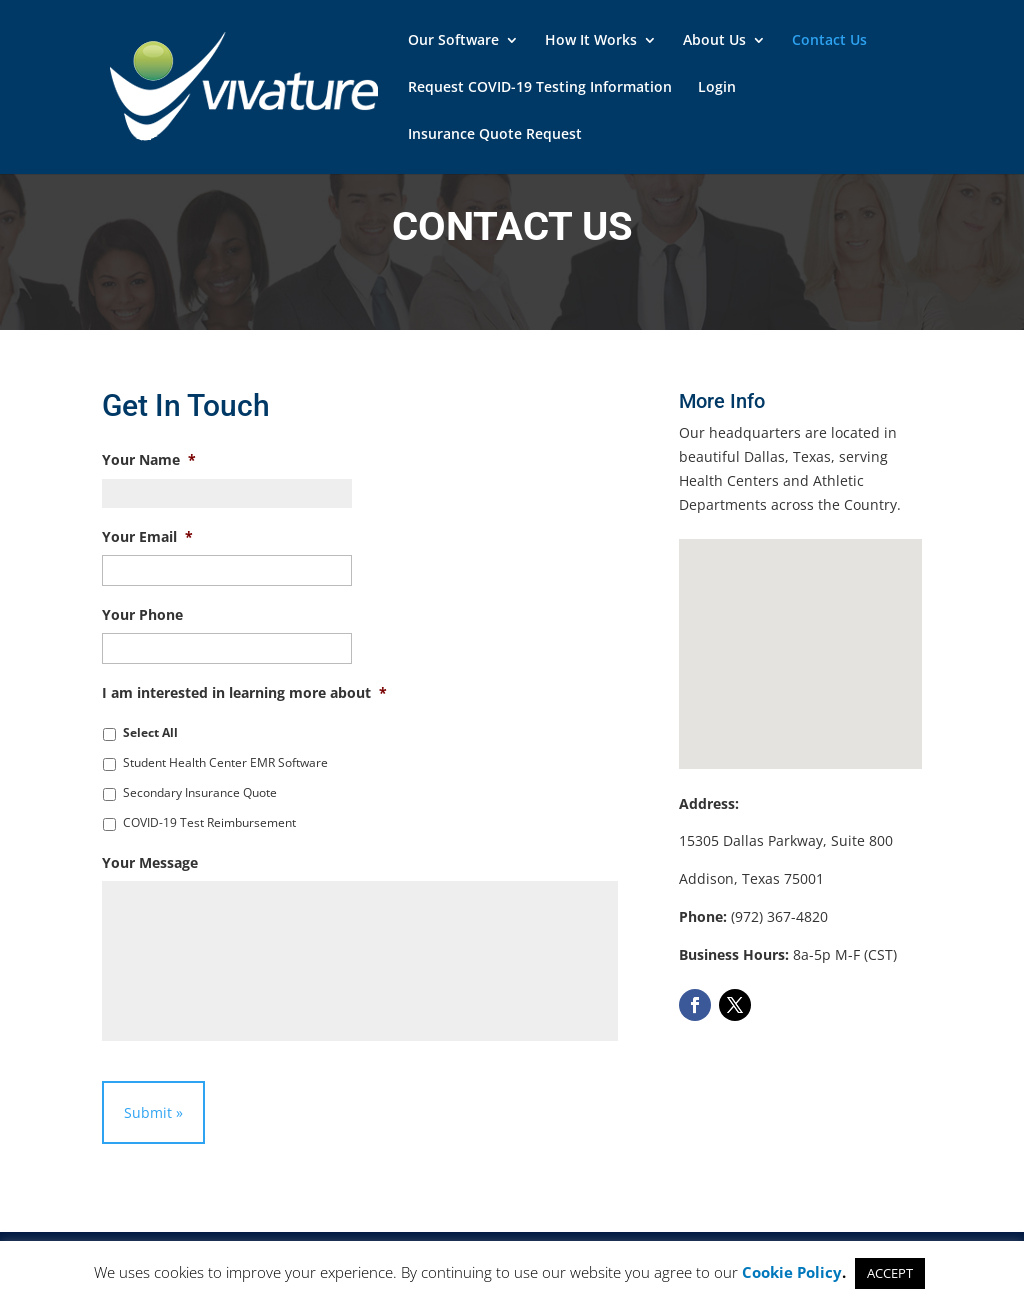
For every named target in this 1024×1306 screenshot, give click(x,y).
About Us (714, 41)
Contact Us (829, 41)
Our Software (453, 41)
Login (717, 88)
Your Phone (142, 615)
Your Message (150, 863)
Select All (150, 732)
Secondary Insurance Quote (200, 792)
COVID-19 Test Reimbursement (209, 822)
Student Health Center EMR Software (225, 762)
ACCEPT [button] (890, 1273)
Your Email (147, 537)
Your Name (149, 460)
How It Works (591, 41)
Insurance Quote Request (495, 135)
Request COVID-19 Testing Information (540, 88)
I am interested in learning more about (244, 693)
